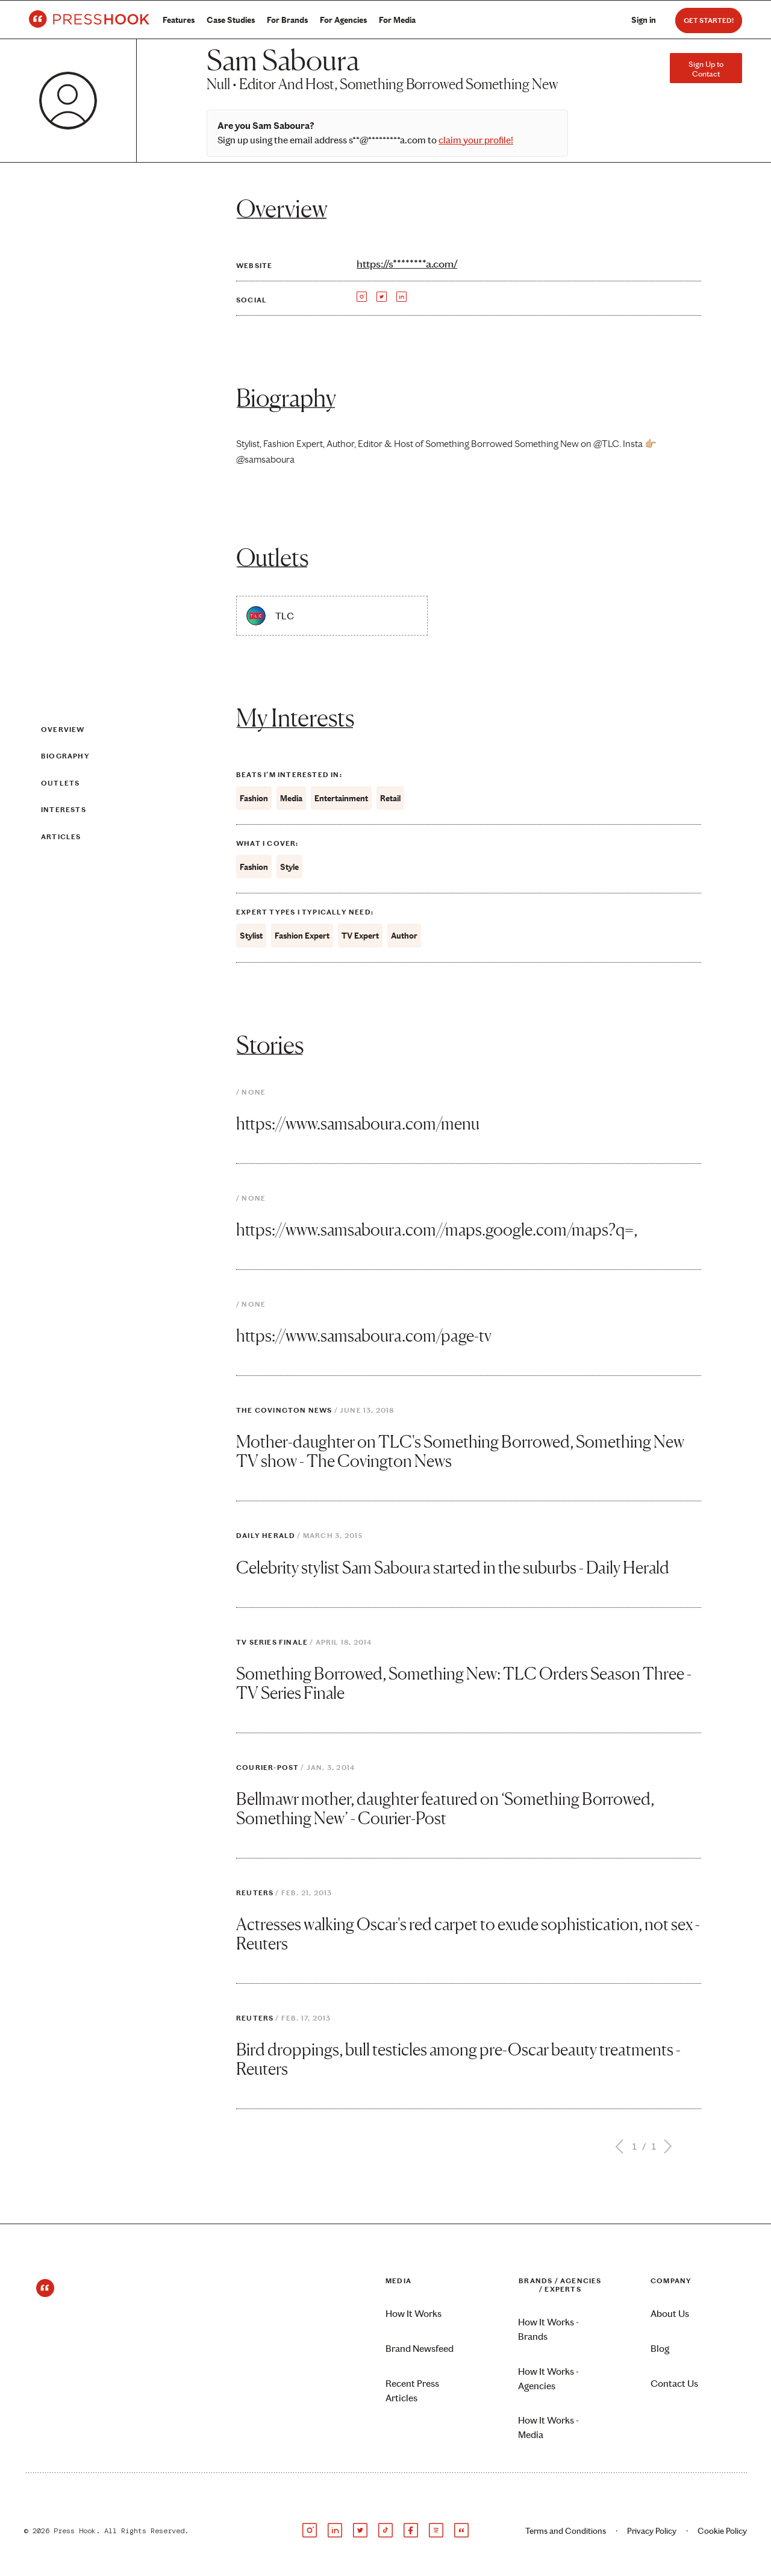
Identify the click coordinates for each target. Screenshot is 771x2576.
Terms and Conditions (565, 2531)
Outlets (60, 783)
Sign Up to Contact (705, 68)
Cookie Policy (722, 2531)
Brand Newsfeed (420, 2348)
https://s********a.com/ (407, 263)
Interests (63, 809)
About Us (670, 2313)
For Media (397, 20)
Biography (65, 756)
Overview (63, 729)
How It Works (414, 2313)
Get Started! (709, 20)
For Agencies (343, 20)
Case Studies (231, 20)
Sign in (643, 20)
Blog (660, 2348)
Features (179, 20)
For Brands (287, 20)
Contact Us (674, 2383)
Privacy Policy (651, 2531)
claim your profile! (476, 140)
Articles (61, 837)
